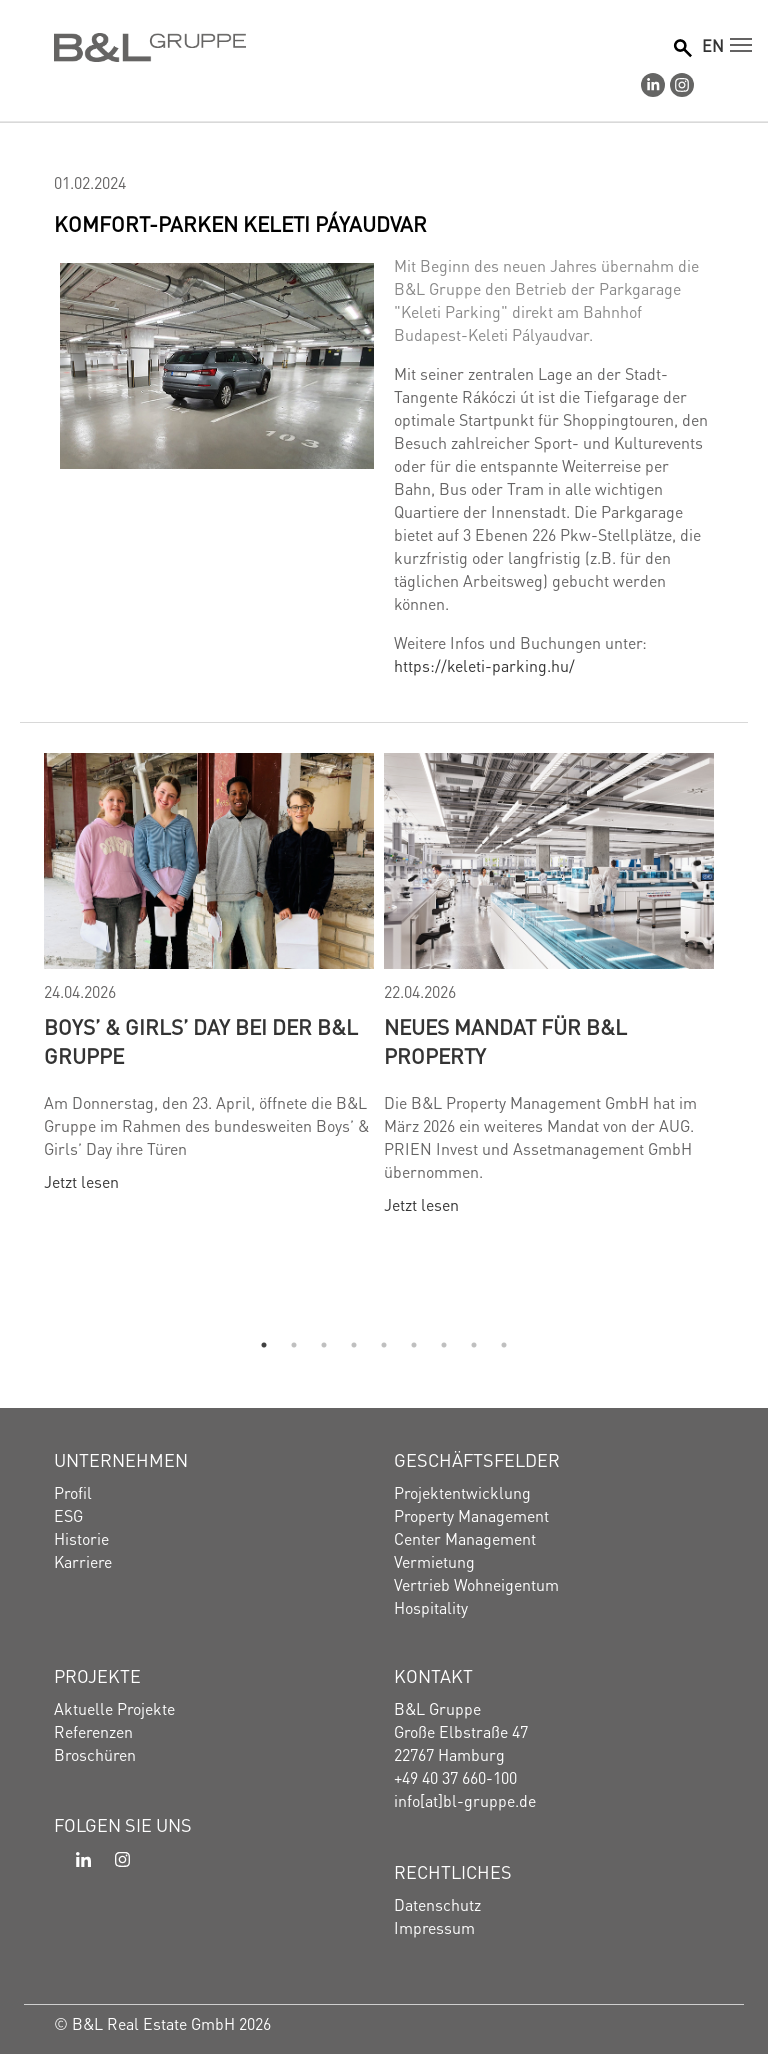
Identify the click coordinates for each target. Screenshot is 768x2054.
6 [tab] (414, 1345)
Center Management (465, 1537)
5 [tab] (384, 1345)
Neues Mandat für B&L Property (505, 1040)
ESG (68, 1514)
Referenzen (93, 1730)
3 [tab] (324, 1345)
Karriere (83, 1560)
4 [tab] (354, 1345)
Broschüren (95, 1753)
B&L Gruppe (437, 1707)
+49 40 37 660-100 (455, 1776)
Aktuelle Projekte (114, 1707)
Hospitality (431, 1606)
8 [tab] (474, 1345)
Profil (73, 1491)
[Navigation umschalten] (741, 45)
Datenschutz (437, 1903)
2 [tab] (294, 1345)
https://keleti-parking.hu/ (484, 664)
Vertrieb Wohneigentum (476, 1583)
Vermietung (434, 1560)
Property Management (471, 1514)
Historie (81, 1537)
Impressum (434, 1926)
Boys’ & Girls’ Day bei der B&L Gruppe (201, 1040)
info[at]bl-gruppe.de (465, 1799)
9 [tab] (504, 1345)
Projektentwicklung (462, 1491)
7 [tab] (444, 1345)
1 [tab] (264, 1345)
